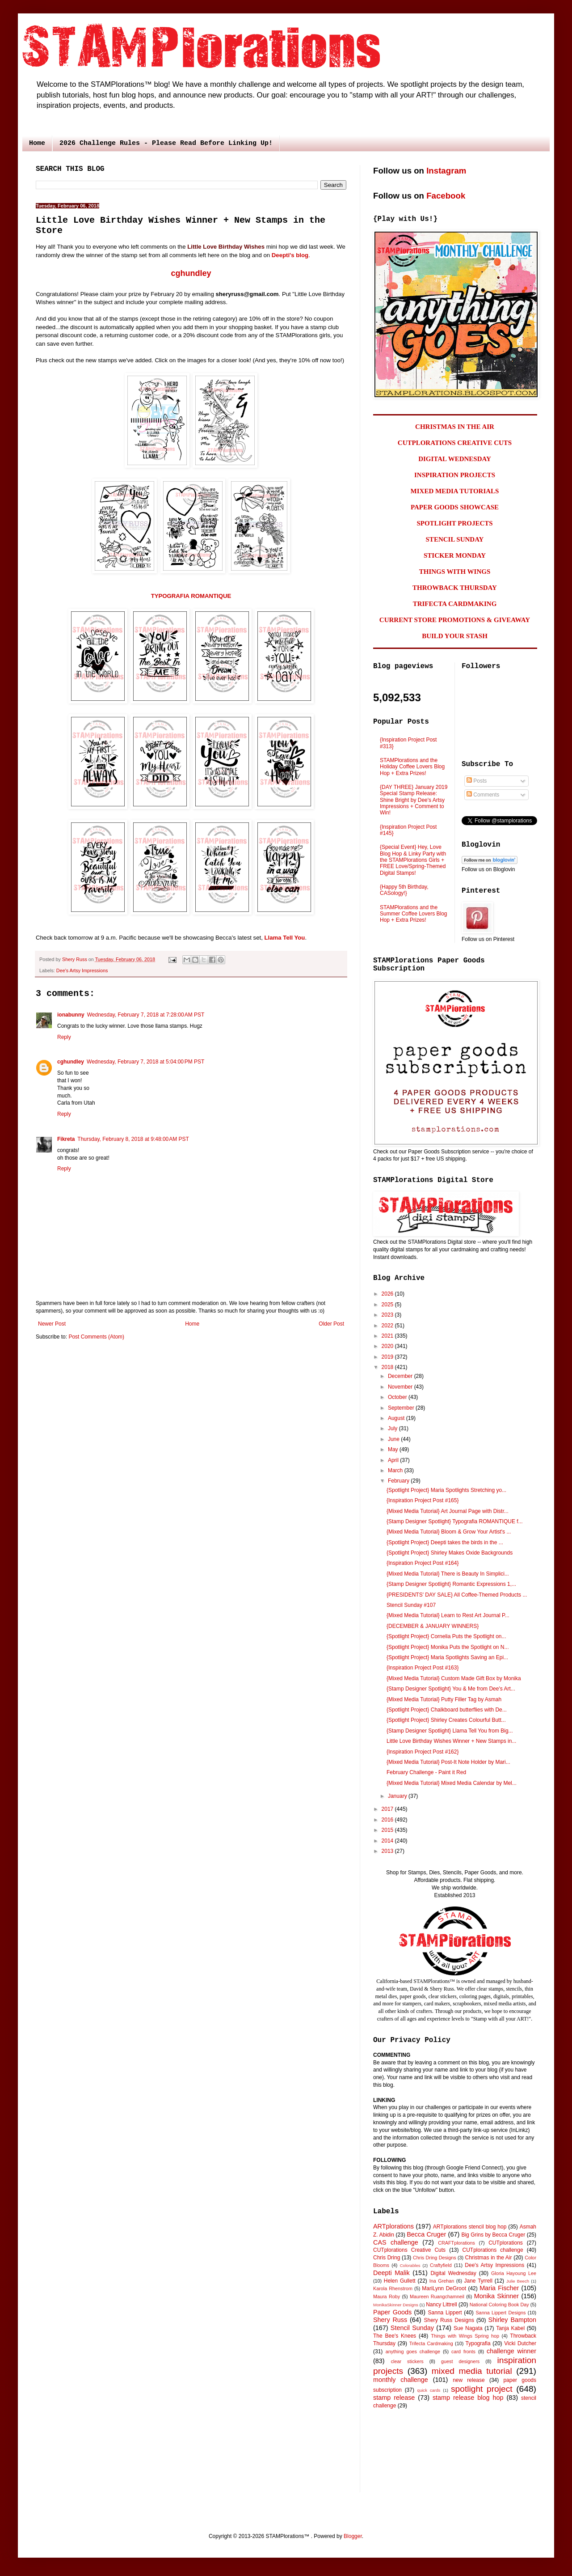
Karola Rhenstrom (392, 2288)
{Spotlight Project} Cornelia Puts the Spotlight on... (446, 1636)
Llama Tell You (285, 937)
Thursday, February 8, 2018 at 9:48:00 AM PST (133, 1139)
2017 (388, 1809)
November (401, 1387)
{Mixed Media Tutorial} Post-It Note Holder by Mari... (448, 1762)
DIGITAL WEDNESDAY (454, 458)
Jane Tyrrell (478, 2281)
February (399, 1481)
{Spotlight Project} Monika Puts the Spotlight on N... (448, 1647)
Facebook (445, 195)
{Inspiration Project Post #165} (422, 1500)
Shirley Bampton (512, 2319)
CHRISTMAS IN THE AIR (454, 426)
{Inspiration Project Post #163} (422, 1668)
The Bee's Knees (394, 2336)
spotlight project (482, 2389)
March (396, 1470)
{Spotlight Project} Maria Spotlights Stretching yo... (446, 1490)
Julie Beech (517, 2281)
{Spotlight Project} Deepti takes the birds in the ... (445, 1542)
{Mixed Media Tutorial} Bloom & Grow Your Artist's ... (449, 1532)
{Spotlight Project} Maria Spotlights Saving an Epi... (447, 1657)
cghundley (191, 273)
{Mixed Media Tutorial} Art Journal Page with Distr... (448, 1511)
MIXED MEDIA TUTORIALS (455, 491)
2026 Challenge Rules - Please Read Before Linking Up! (166, 143)
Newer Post (52, 1324)
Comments (483, 795)
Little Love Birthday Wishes (226, 246)
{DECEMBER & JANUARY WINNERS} (433, 1626)
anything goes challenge (413, 2351)
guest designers (460, 2361)
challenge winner (511, 2351)
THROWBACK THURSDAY (454, 587)
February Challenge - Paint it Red (426, 1772)
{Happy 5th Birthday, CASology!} (404, 890)
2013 (388, 1851)
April (394, 1460)
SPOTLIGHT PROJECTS (454, 523)
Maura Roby (386, 2296)
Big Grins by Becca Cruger (493, 2235)
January (398, 1796)
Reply (64, 1037)
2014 (388, 1841)
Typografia (478, 2343)
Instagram (446, 170)
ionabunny (70, 1015)
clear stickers (407, 2361)
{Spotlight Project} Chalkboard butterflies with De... (447, 1710)
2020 (388, 1346)
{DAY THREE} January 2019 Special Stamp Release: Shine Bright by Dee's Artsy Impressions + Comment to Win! (413, 800)
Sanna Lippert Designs (500, 2312)
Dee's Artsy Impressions (82, 970)
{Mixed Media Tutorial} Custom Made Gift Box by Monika (454, 1678)
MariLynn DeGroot (444, 2288)
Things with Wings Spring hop (465, 2336)
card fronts (463, 2351)
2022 (388, 1325)
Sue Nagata (468, 2328)
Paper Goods (392, 2312)
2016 (388, 1820)
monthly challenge (400, 2379)
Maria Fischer (499, 2288)
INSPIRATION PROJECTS (454, 475)
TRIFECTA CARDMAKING (455, 603)
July (393, 1428)
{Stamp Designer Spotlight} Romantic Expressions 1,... (451, 1584)
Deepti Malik (391, 2272)
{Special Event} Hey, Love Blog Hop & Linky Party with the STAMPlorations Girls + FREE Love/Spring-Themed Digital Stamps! (413, 860)
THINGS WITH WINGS (455, 571)
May (394, 1449)
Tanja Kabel (510, 2328)
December (401, 1376)
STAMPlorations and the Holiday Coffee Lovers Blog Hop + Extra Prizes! (412, 766)
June (394, 1439)
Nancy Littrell (441, 2304)
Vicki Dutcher (520, 2343)
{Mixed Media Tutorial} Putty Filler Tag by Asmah (444, 1699)
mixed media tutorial (472, 2371)
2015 (388, 1830)
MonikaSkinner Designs (395, 2304)
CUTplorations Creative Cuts (409, 2250)
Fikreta (66, 1139)
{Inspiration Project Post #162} (422, 1752)
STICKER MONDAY (455, 555)
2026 (388, 1294)
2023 (388, 1315)
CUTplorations (505, 2243)
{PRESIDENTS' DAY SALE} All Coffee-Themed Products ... (457, 1595)
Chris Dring (386, 2257)
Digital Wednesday (453, 2273)
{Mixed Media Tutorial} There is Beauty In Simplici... (448, 1574)
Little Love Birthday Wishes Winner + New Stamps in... (451, 1741)
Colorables (410, 2265)
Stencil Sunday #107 (411, 1605)
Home (37, 143)
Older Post (331, 1324)
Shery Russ (390, 2319)
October (398, 1397)
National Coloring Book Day (499, 2304)
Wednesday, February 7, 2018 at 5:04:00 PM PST (145, 1062)
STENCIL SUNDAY (455, 539)
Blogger (353, 2536)
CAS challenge (395, 2242)
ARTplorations (393, 2226)
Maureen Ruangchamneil (437, 2296)
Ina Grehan (441, 2281)
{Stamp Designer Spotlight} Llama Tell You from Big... (450, 1731)
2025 (388, 1304)
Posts (477, 781)
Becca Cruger (426, 2234)
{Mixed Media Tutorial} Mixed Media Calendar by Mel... (452, 1783)
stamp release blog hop (468, 2397)
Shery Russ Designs (449, 2320)
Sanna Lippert (445, 2312)
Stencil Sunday (412, 2327)
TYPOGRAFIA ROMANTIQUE (191, 596)
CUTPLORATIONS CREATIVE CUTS (455, 442)
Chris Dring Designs (434, 2257)
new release (469, 2380)
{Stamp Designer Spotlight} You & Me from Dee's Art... (451, 1689)
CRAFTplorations (456, 2243)
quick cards (429, 2390)
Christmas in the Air (488, 2257)
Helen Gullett (400, 2281)
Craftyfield (441, 2265)
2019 (388, 1357)
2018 (388, 1367)
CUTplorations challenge (493, 2250)
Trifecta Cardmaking (431, 2343)
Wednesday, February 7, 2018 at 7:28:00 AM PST (146, 1015)
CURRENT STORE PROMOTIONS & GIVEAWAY (454, 619)
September (402, 1408)
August (397, 1418)
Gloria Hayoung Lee (513, 2273)
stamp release (394, 2397)
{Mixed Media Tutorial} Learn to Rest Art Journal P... (448, 1615)
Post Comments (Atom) (96, 1337)
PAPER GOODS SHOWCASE (455, 507)
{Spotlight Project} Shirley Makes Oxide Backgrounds (450, 1553)
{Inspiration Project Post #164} (422, 1563)
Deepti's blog (290, 255)
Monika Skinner (496, 2296)
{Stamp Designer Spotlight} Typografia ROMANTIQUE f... (455, 1521)
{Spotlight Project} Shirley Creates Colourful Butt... (446, 1720)
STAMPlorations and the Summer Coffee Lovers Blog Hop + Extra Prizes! (413, 914)
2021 (388, 1336)
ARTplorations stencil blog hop (469, 2227)
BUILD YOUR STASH (455, 636)
